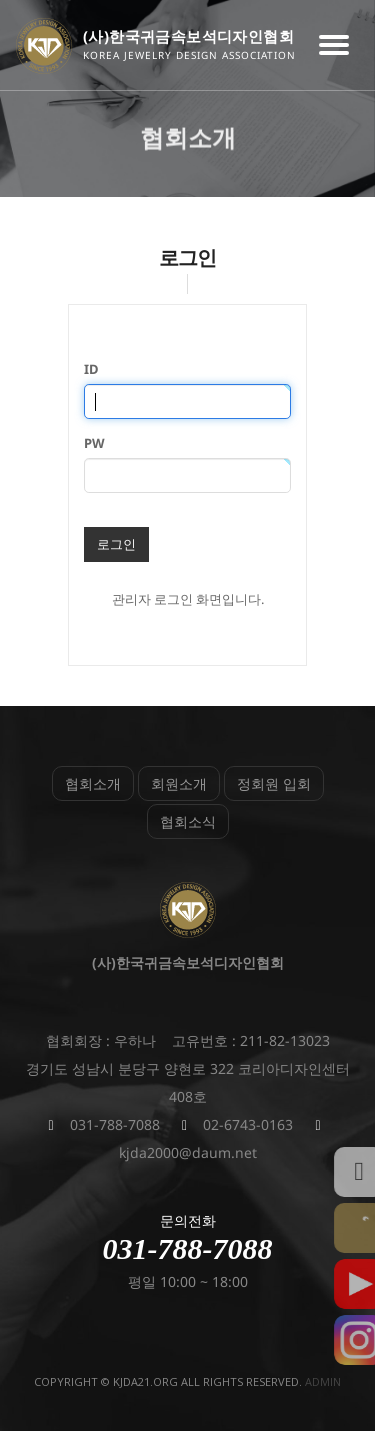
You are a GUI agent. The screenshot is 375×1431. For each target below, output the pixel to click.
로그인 (116, 544)
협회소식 (188, 821)
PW (94, 443)
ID (91, 369)
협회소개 (93, 783)
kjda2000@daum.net (188, 1152)
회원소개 (179, 783)
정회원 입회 (274, 783)
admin (323, 1381)
